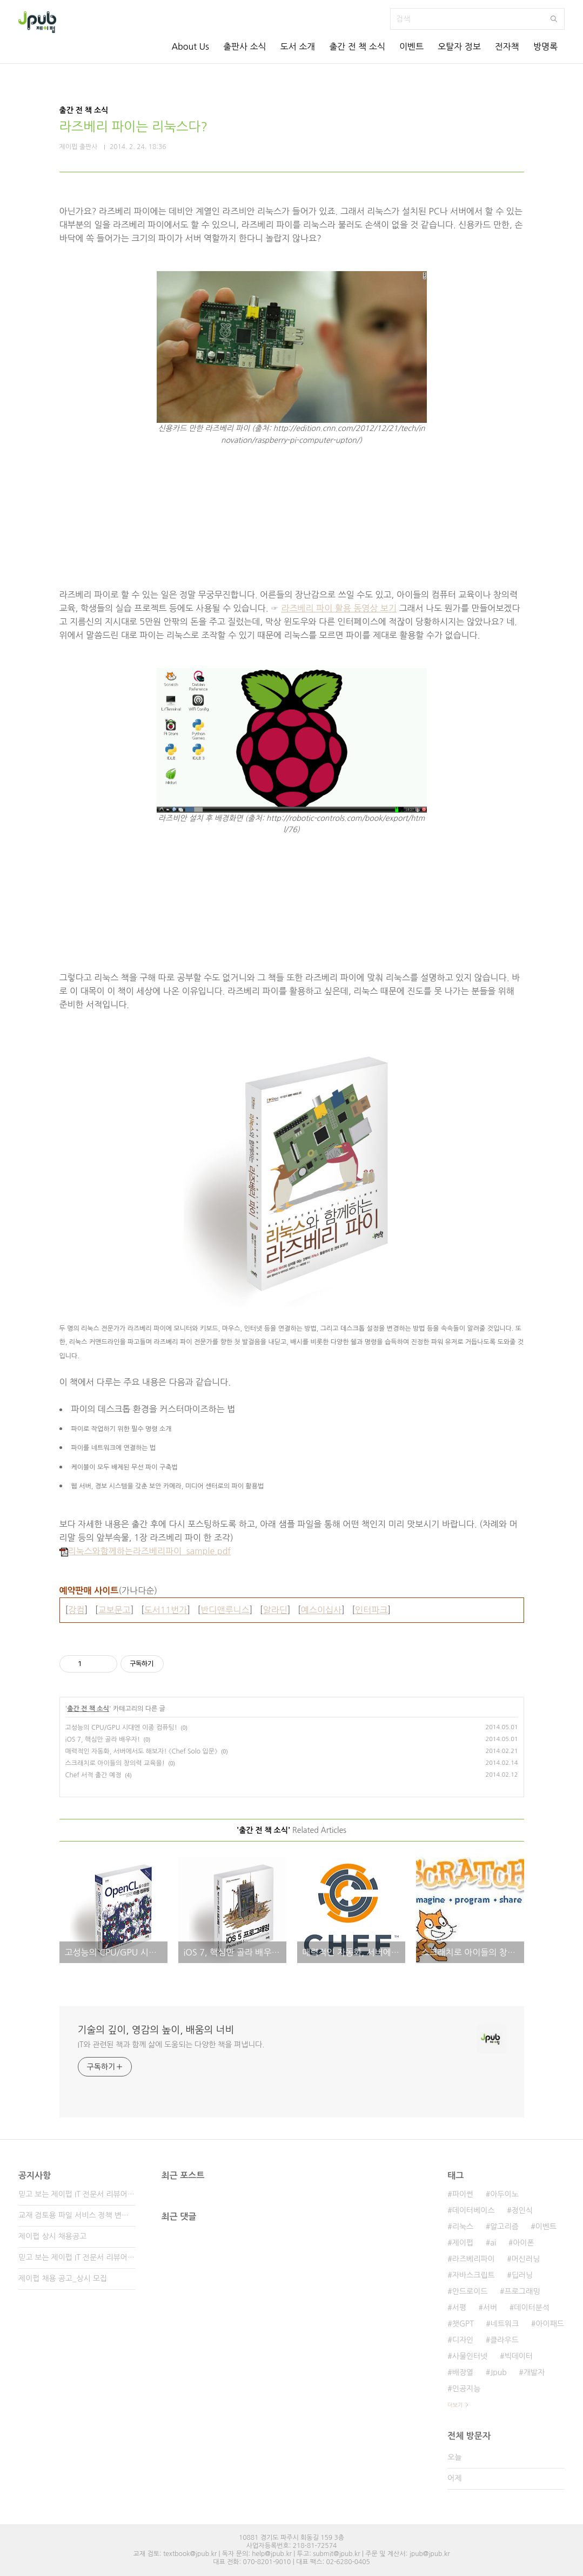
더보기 (455, 2405)
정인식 (522, 2210)
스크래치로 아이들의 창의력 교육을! (115, 1763)
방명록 (545, 46)
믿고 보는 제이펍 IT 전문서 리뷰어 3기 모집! (77, 2194)
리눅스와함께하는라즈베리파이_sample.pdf (145, 1551)
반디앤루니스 (224, 1610)
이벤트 (411, 46)
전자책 (507, 46)
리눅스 (462, 2226)
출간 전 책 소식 (357, 46)
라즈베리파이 (473, 2259)
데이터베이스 (473, 2210)
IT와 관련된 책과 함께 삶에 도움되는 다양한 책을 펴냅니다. (171, 2044)
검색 (554, 19)
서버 (490, 2307)
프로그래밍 (522, 2291)
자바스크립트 (473, 2275)
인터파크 (371, 1610)
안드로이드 (470, 2291)
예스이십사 (321, 1610)
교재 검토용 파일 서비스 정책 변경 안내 (77, 2215)
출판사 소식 (244, 46)
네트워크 (505, 2324)
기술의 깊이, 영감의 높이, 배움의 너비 (156, 2030)
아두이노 (504, 2194)
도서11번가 (165, 1610)
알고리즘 (504, 2226)
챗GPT (463, 2324)
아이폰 (523, 2243)
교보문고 (114, 1610)
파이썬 (462, 2194)
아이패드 (549, 2324)
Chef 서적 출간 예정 (93, 1775)
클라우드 (504, 2340)
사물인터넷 (470, 2356)
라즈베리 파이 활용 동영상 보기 (338, 608)
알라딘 (275, 1610)
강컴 (76, 1610)
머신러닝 (526, 2259)
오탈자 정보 (459, 46)
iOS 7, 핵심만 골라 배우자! (102, 1739)
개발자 (534, 2372)
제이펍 (462, 2243)
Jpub (498, 2372)
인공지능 (466, 2388)
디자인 (462, 2340)
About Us (190, 46)
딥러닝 (522, 2275)
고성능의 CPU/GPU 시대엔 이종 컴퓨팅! (121, 1727)
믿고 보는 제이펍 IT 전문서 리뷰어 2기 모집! (77, 2257)
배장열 (462, 2372)
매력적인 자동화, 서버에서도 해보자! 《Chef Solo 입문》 (141, 1751)
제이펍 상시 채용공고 (52, 2236)
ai (493, 2243)
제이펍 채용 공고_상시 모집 (62, 2278)
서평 (459, 2307)
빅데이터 (519, 2356)
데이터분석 (532, 2307)
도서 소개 (298, 46)
